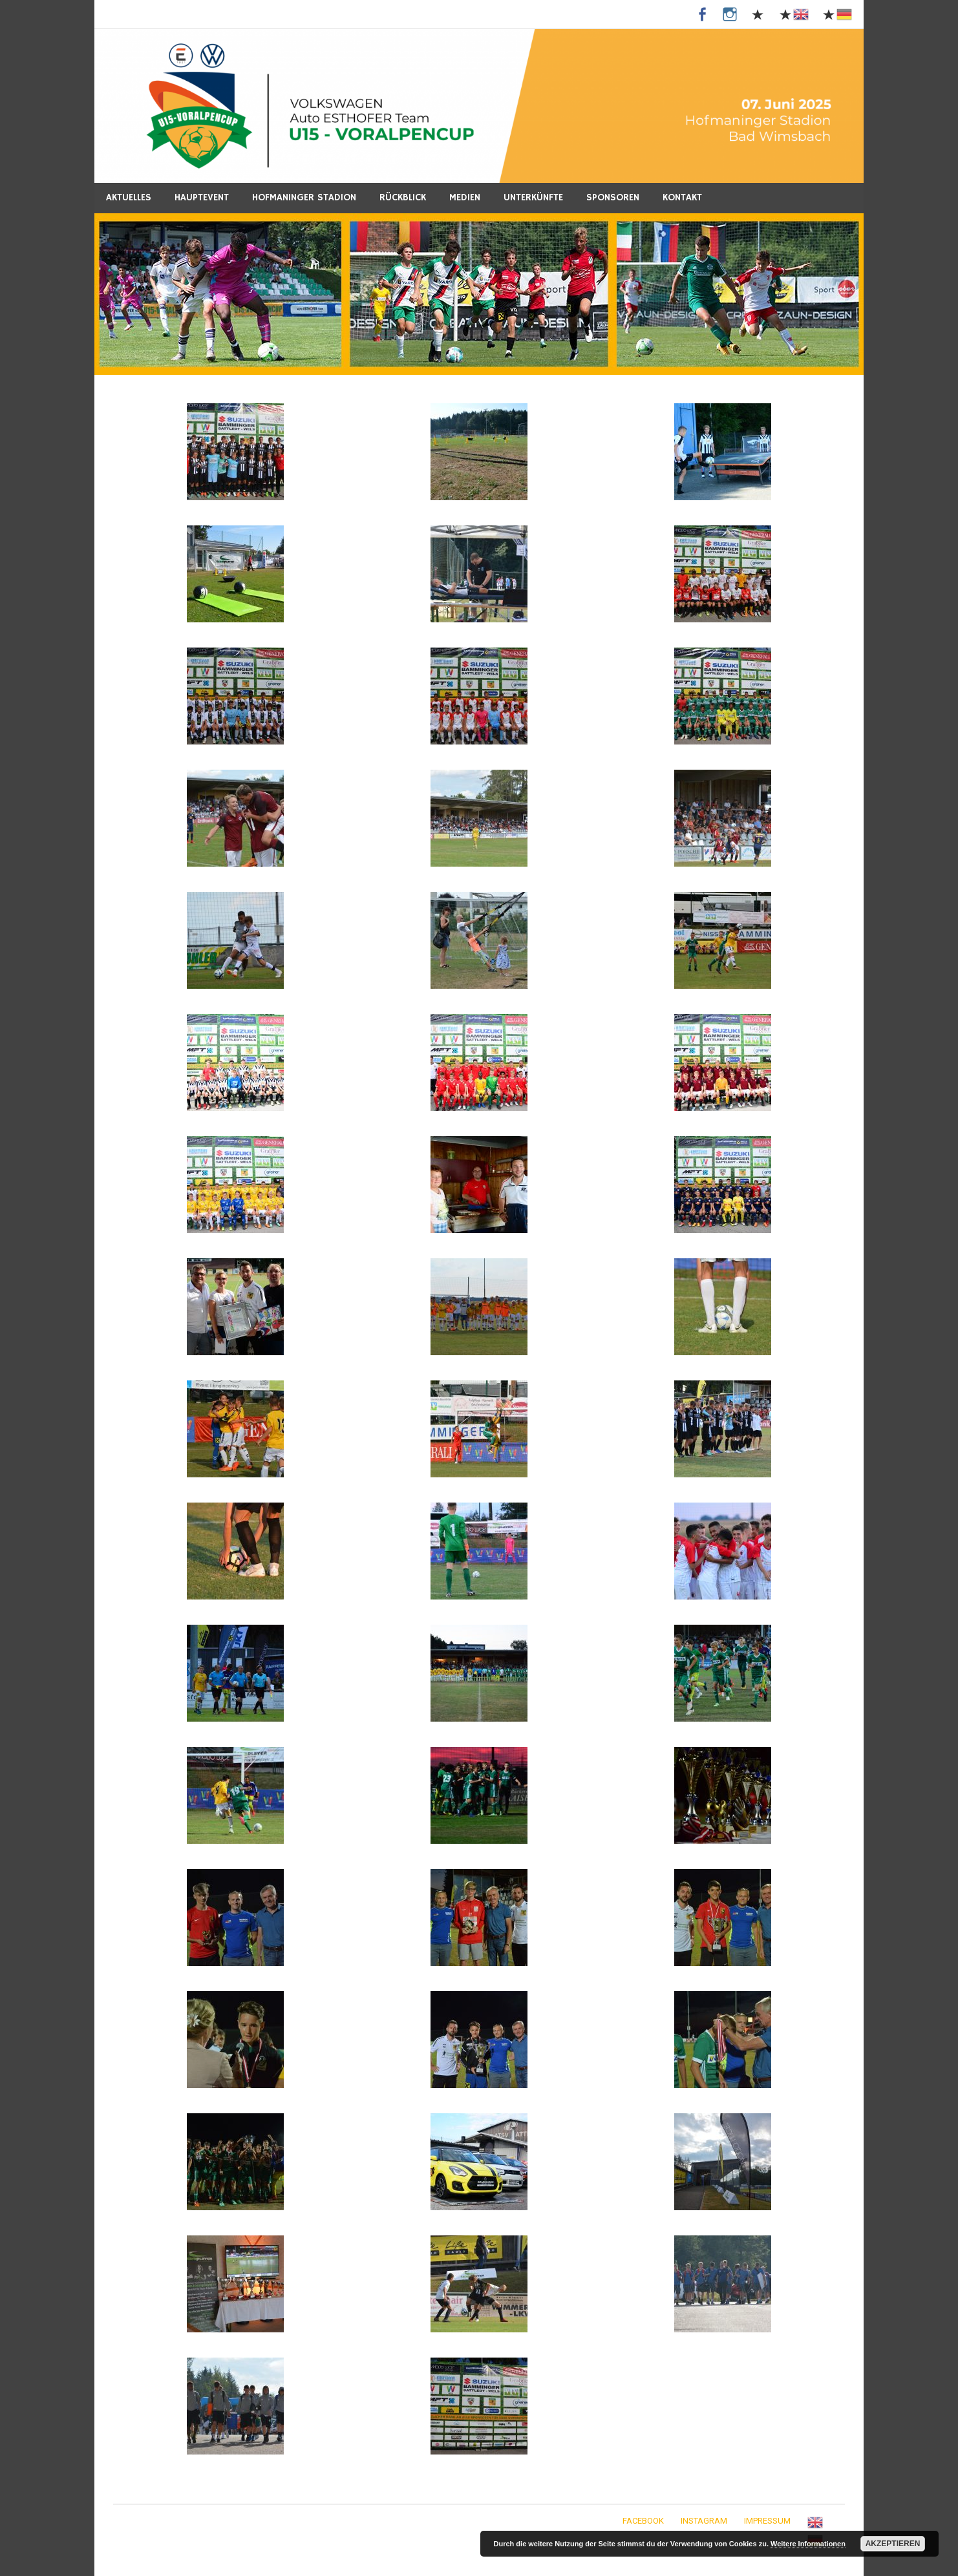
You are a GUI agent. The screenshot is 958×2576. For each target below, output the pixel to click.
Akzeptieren (893, 2543)
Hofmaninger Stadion (304, 197)
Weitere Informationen (808, 2544)
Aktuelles (128, 197)
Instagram (704, 2521)
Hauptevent (202, 197)
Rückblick (402, 197)
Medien (464, 197)
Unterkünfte (533, 197)
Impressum (767, 2521)
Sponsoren (612, 197)
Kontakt (682, 197)
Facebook (643, 2521)
